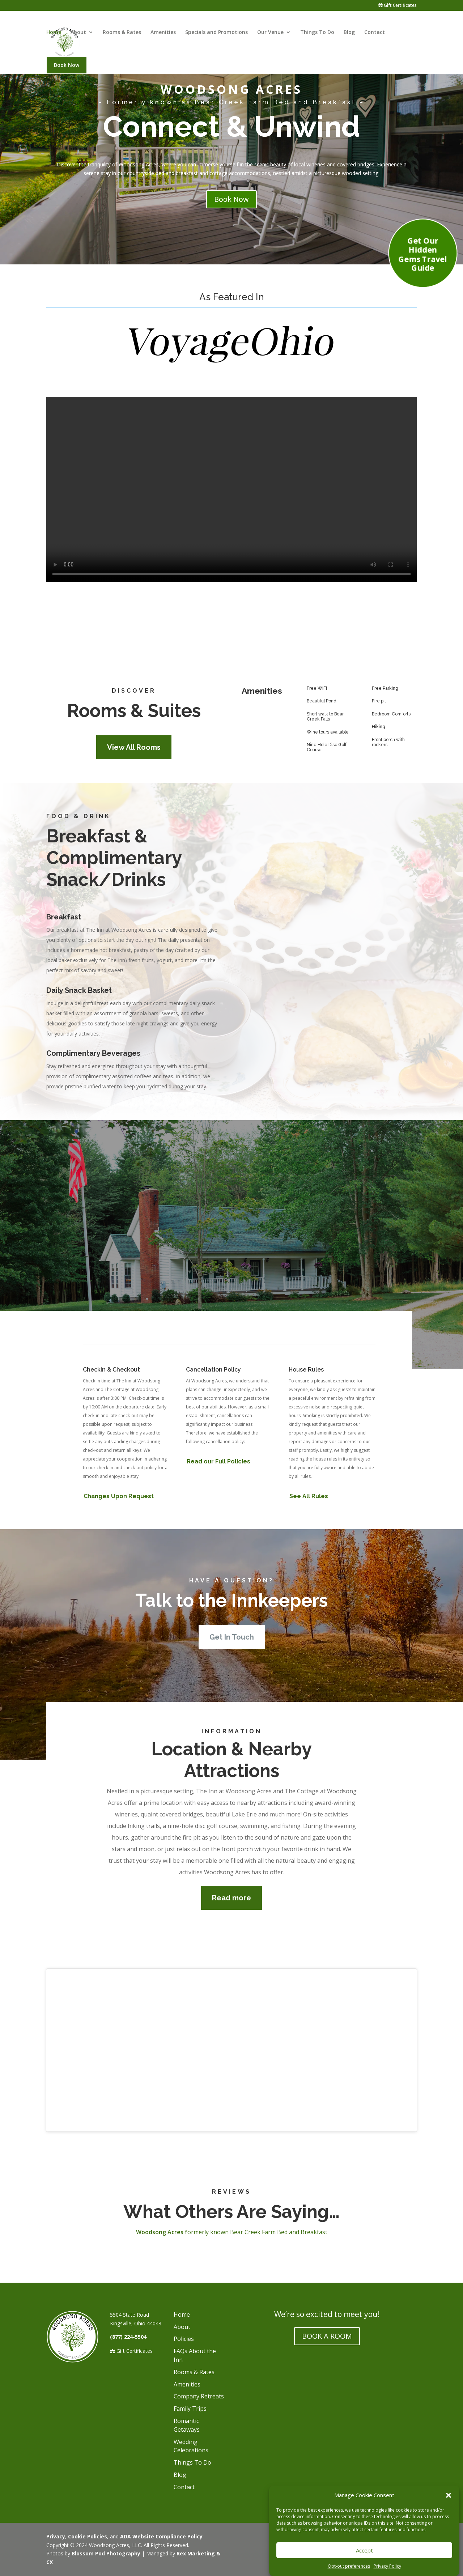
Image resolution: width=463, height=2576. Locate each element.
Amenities (163, 35)
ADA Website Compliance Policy (161, 2466)
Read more (231, 1827)
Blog (349, 35)
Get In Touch (231, 1567)
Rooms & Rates (122, 35)
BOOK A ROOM (327, 2266)
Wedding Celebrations (191, 2376)
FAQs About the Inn (195, 2285)
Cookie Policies (87, 2466)
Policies (184, 2269)
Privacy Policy (387, 2566)
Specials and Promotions (216, 35)
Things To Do (317, 35)
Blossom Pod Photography (106, 2483)
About (78, 35)
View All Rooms (134, 677)
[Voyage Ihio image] (231, 363)
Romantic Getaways (187, 2355)
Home (53, 35)
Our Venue (270, 35)
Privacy (55, 2466)
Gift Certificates (397, 5)
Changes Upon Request (119, 1426)
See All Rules (308, 1426)
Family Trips (190, 2338)
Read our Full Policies (218, 1391)
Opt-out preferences (349, 2566)
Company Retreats (199, 2326)
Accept (364, 2550)
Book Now (66, 67)
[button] (448, 2495)
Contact (374, 35)
